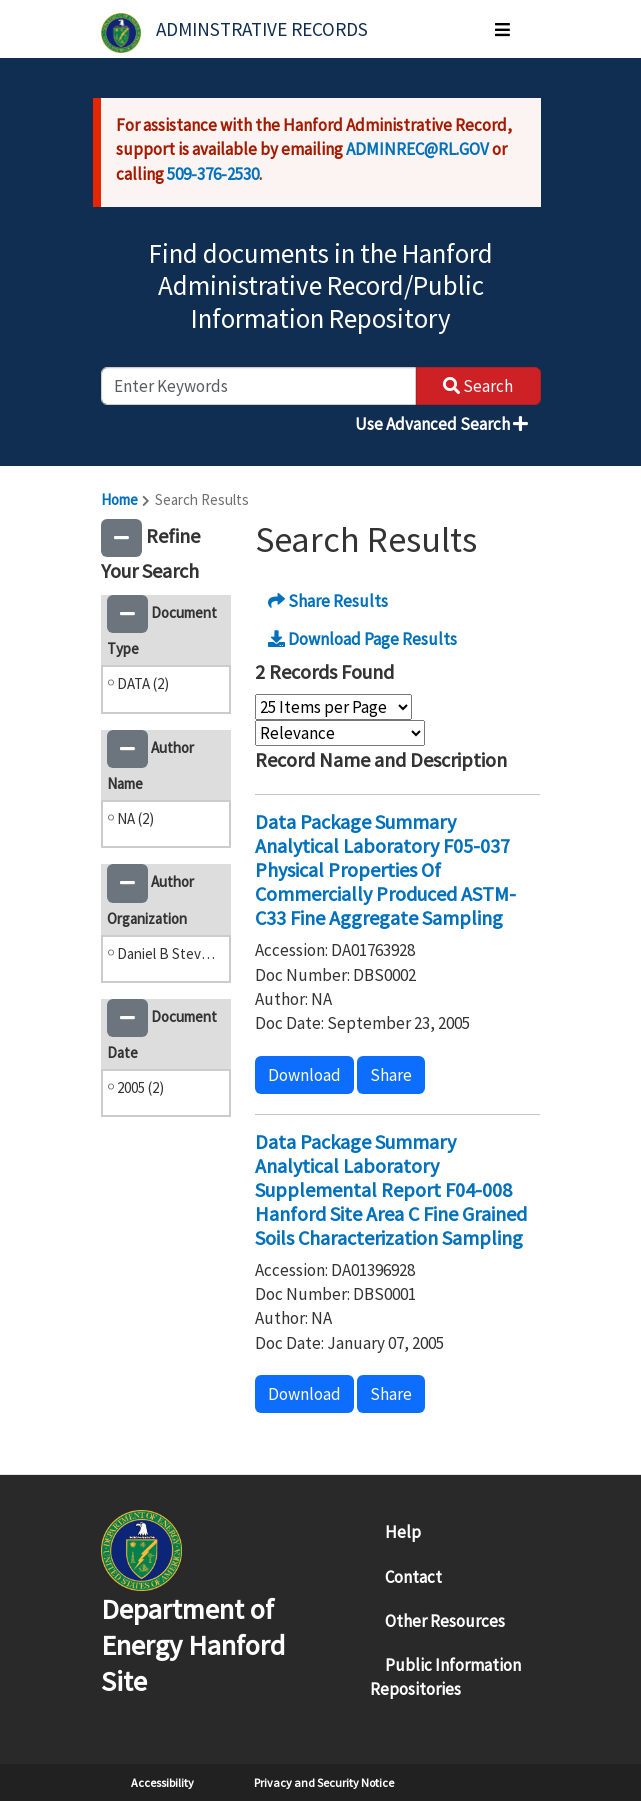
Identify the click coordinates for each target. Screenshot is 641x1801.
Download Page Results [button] (362, 639)
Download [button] (304, 1075)
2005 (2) (140, 1087)
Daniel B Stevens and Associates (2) (169, 953)
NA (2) (135, 818)
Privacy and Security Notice (324, 1782)
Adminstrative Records (262, 29)
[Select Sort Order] (340, 733)
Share (391, 1075)
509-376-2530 (213, 174)
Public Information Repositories (445, 1677)
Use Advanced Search (441, 424)
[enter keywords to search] (258, 386)
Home (119, 499)
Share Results (328, 601)
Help (403, 1532)
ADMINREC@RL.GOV (417, 149)
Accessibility (162, 1782)
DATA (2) (143, 683)
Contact (413, 1577)
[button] (121, 538)
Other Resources (445, 1621)
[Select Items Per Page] (333, 707)
